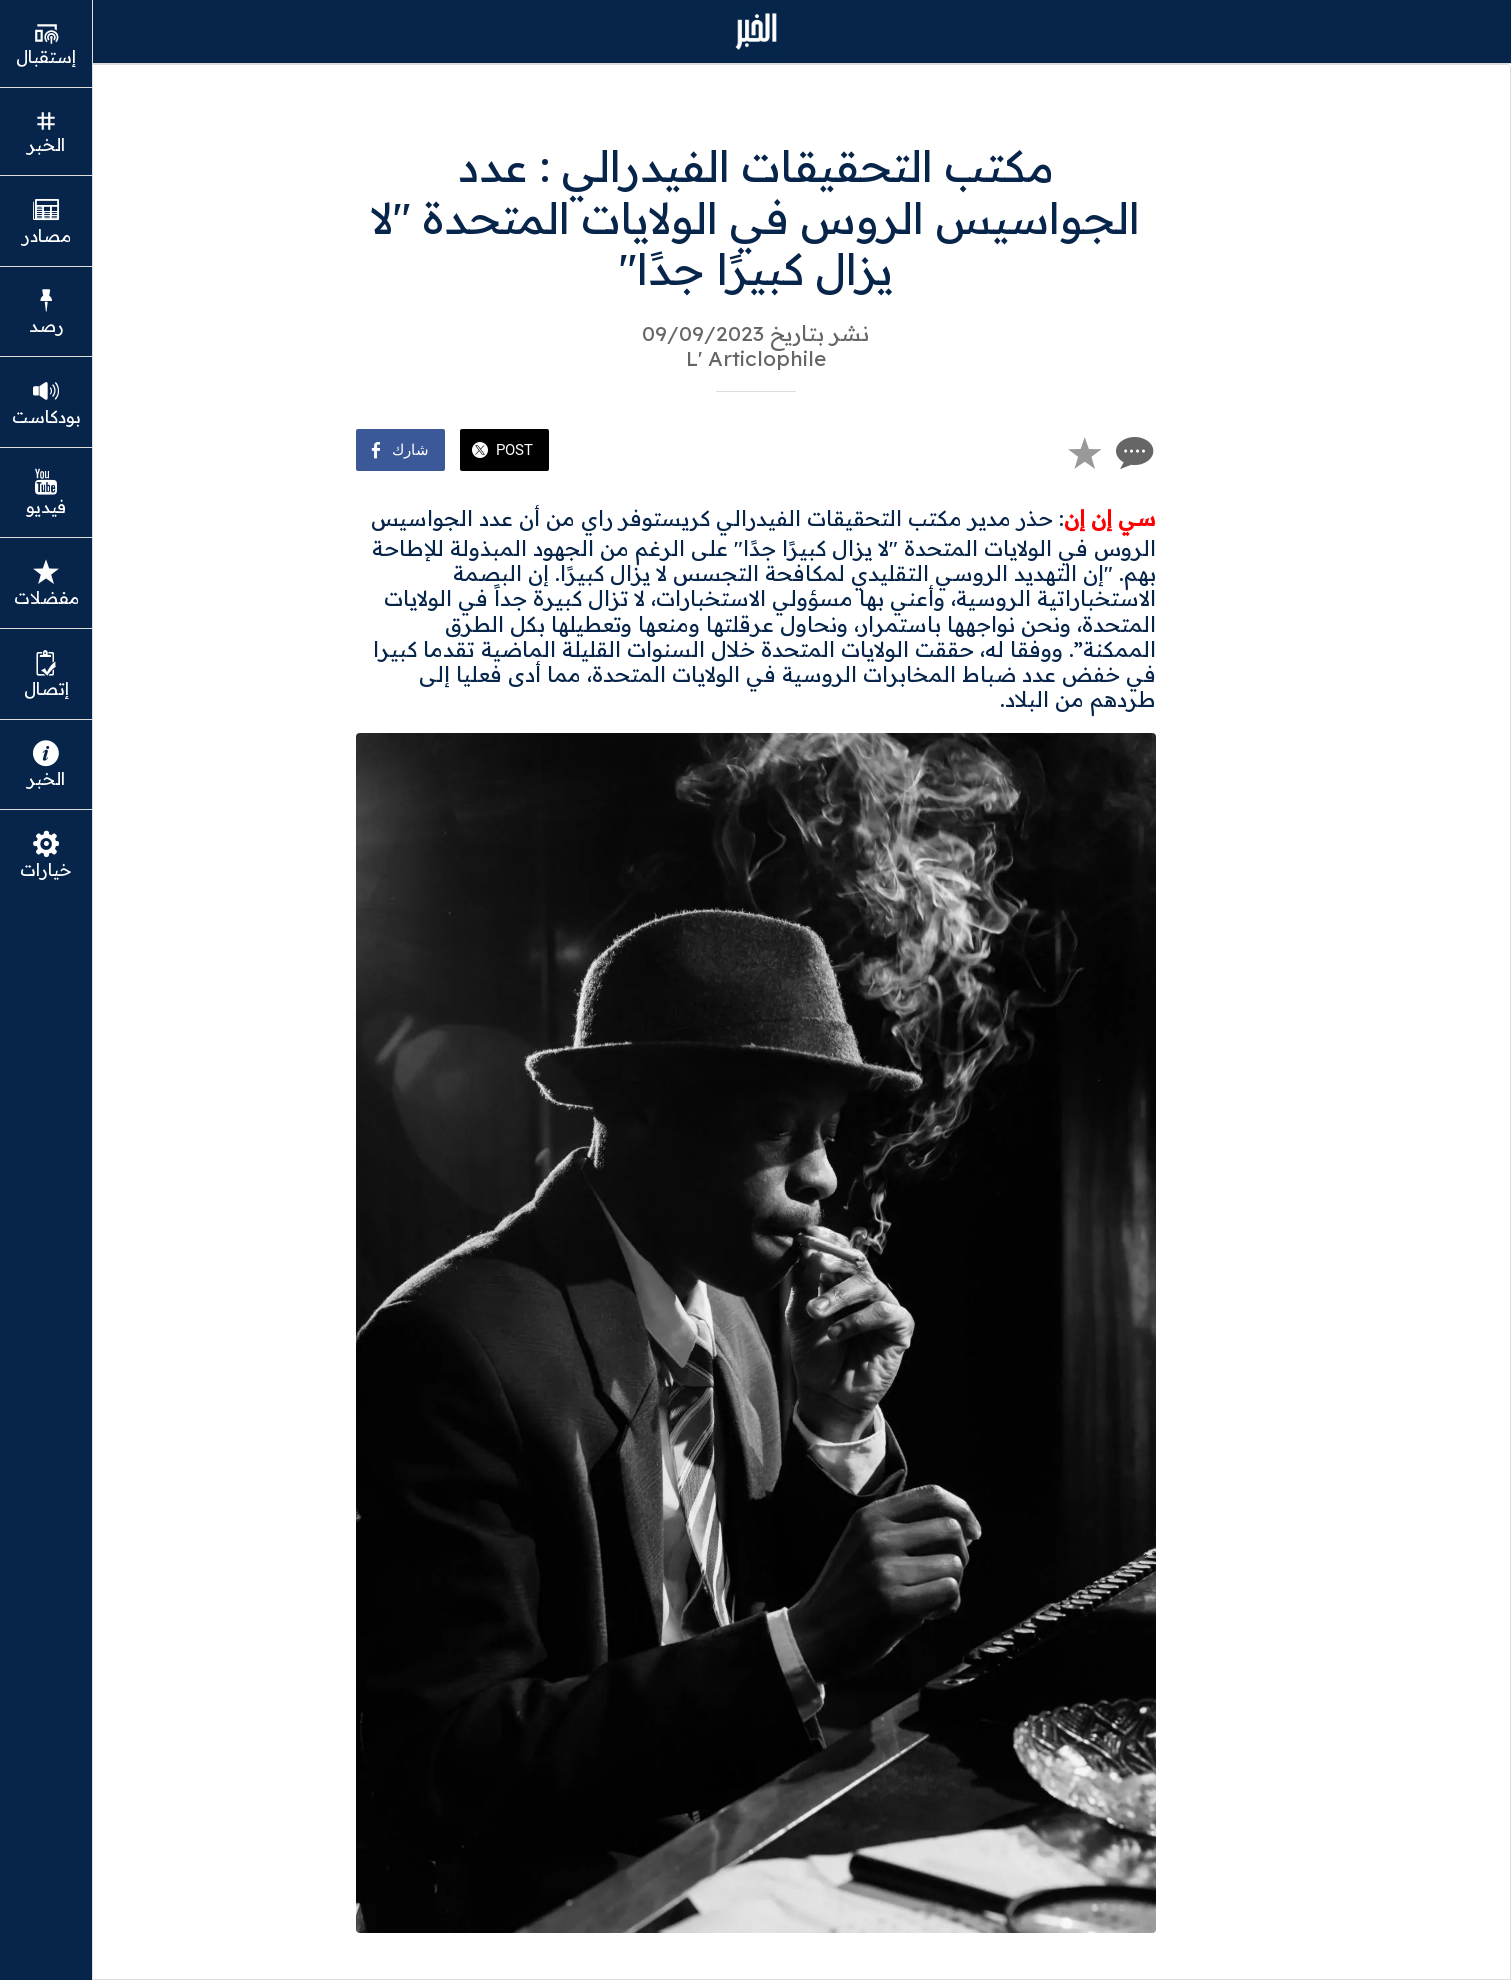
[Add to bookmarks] (1084, 452)
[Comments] (1132, 452)
